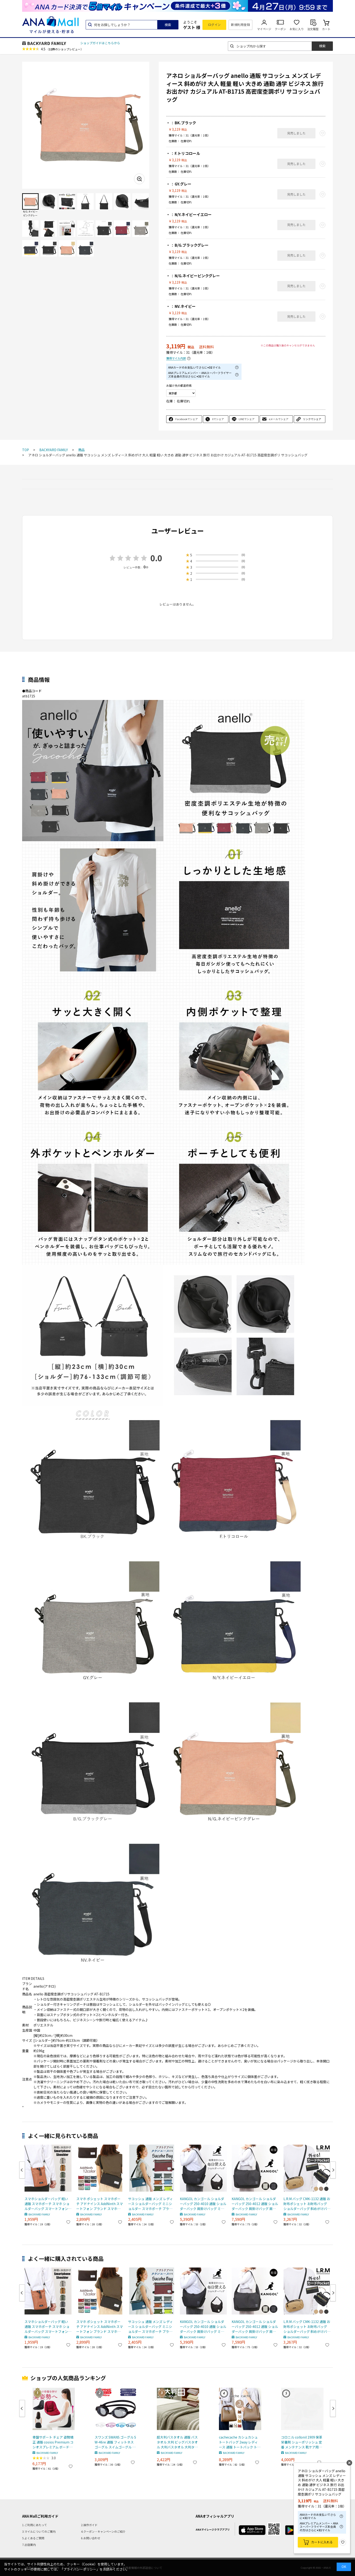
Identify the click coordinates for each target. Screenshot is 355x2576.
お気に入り (297, 29)
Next (333, 2170)
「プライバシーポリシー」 (80, 2569)
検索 (168, 24)
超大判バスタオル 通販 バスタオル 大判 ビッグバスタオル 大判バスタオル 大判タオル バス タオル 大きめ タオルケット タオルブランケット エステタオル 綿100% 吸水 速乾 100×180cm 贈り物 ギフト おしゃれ (177, 2442)
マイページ (264, 29)
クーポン (280, 29)
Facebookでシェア (186, 419)
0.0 (156, 558)
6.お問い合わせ (90, 2538)
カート (326, 29)
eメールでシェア (278, 419)
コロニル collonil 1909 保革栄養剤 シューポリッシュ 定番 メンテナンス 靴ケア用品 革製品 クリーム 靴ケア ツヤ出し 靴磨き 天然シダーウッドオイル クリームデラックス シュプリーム (301, 2442)
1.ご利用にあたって (34, 2525)
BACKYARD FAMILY (46, 43)
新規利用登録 (240, 24)
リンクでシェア (312, 419)
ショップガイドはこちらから (100, 43)
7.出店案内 (29, 2545)
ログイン (214, 24)
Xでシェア (218, 419)
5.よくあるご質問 (33, 2538)
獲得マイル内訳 (176, 358)
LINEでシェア (246, 419)
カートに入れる (322, 2542)
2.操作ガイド (89, 2525)
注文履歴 (313, 29)
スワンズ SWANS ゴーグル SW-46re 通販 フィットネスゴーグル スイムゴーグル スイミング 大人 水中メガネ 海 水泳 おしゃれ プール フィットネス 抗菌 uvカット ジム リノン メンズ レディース (115, 2442)
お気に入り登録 (342, 2542)
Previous (22, 2170)
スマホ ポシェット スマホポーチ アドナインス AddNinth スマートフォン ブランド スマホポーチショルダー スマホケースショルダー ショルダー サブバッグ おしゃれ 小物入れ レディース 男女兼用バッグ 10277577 (99, 2203)
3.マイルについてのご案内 (39, 2531)
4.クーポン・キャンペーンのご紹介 (103, 2531)
